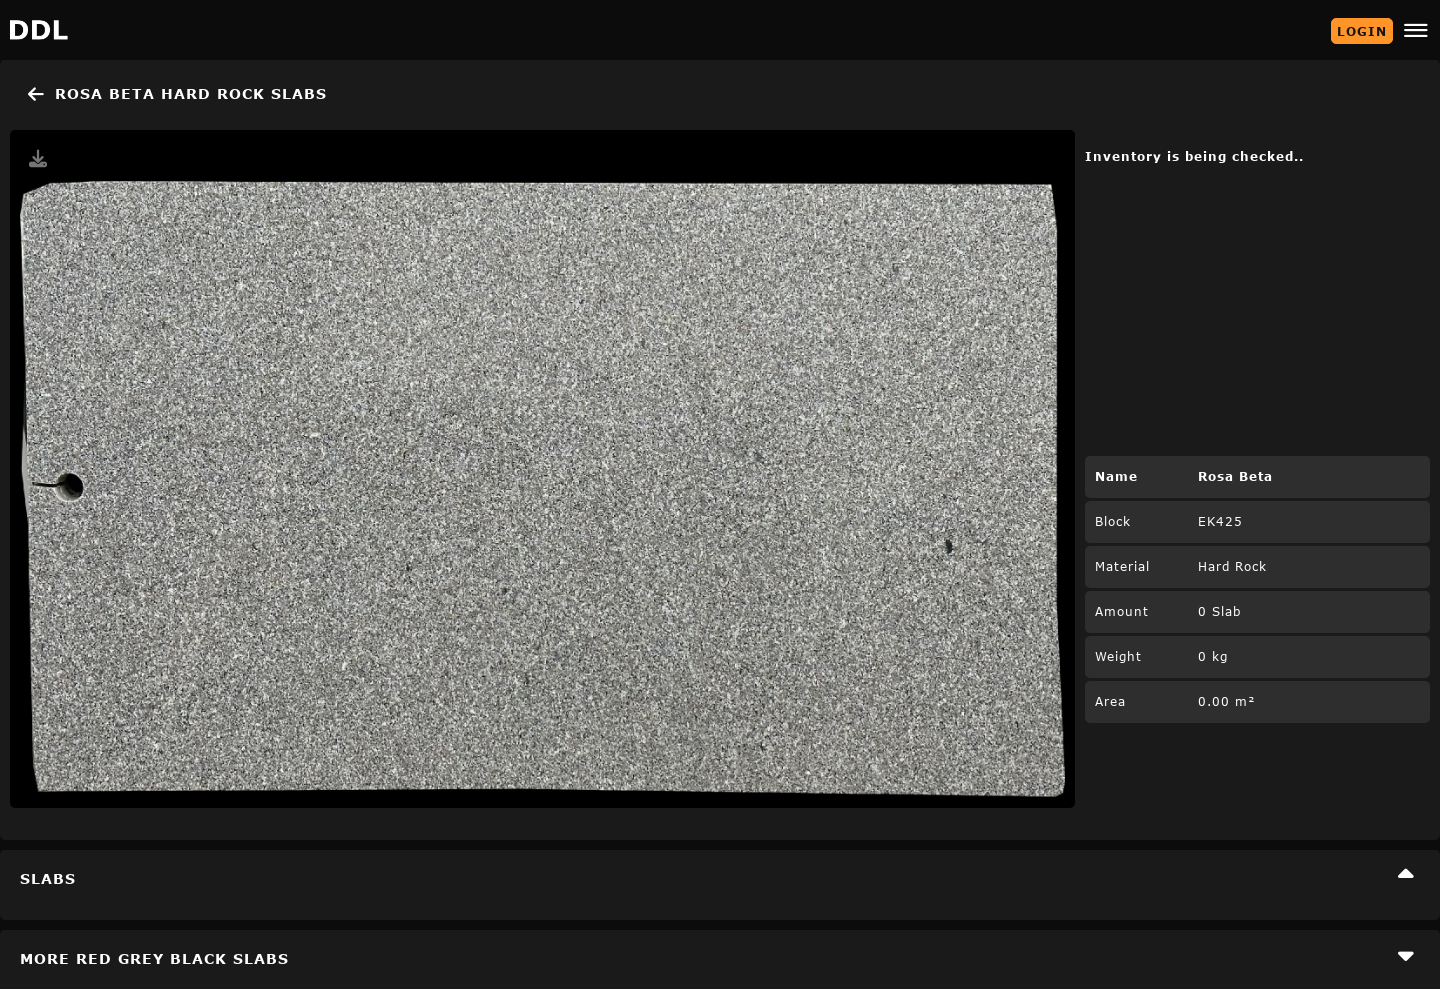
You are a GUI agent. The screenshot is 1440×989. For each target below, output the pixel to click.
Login (1362, 31)
